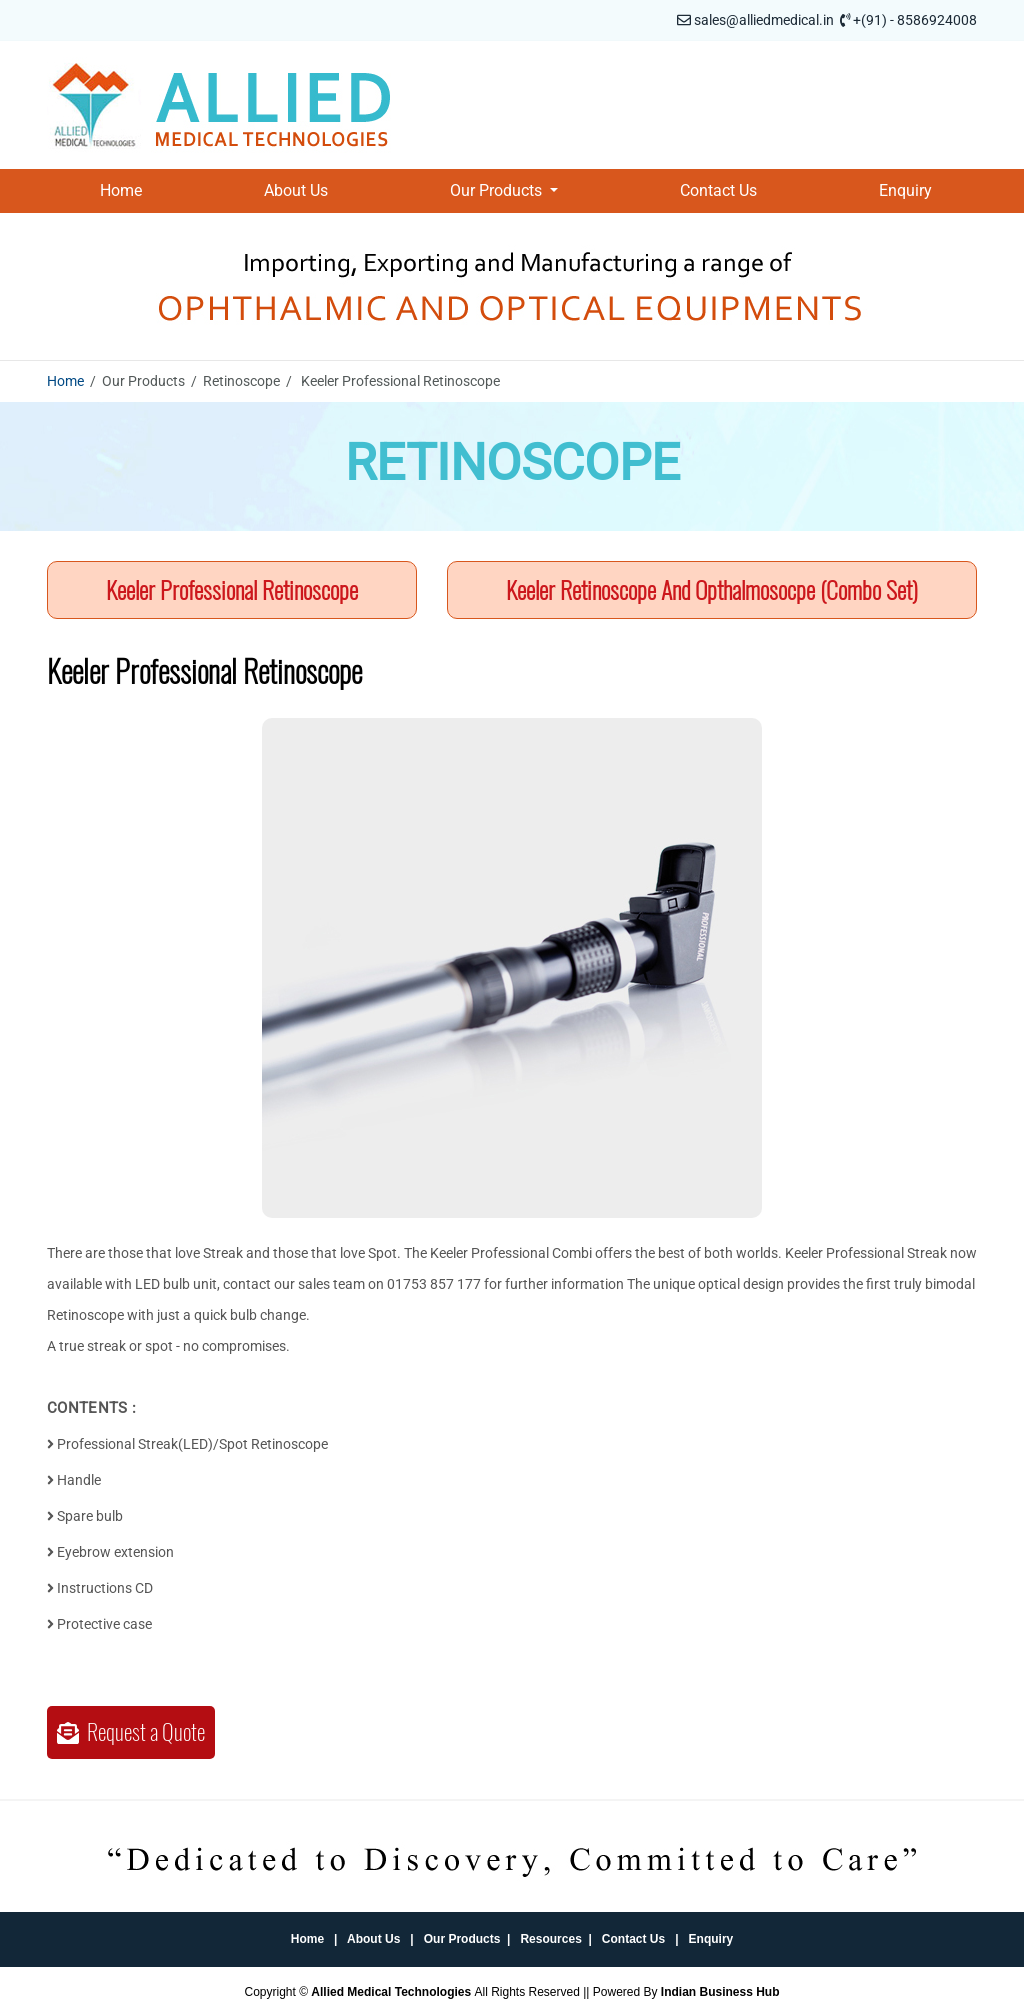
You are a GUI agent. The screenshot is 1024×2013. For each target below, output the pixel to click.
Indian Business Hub (720, 1992)
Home (121, 190)
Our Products (462, 1939)
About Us (296, 190)
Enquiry (905, 190)
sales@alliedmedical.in (764, 20)
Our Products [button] (498, 190)
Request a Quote (131, 1732)
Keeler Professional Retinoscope (232, 590)
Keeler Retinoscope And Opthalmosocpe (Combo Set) (712, 590)
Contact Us (718, 190)
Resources (550, 1939)
